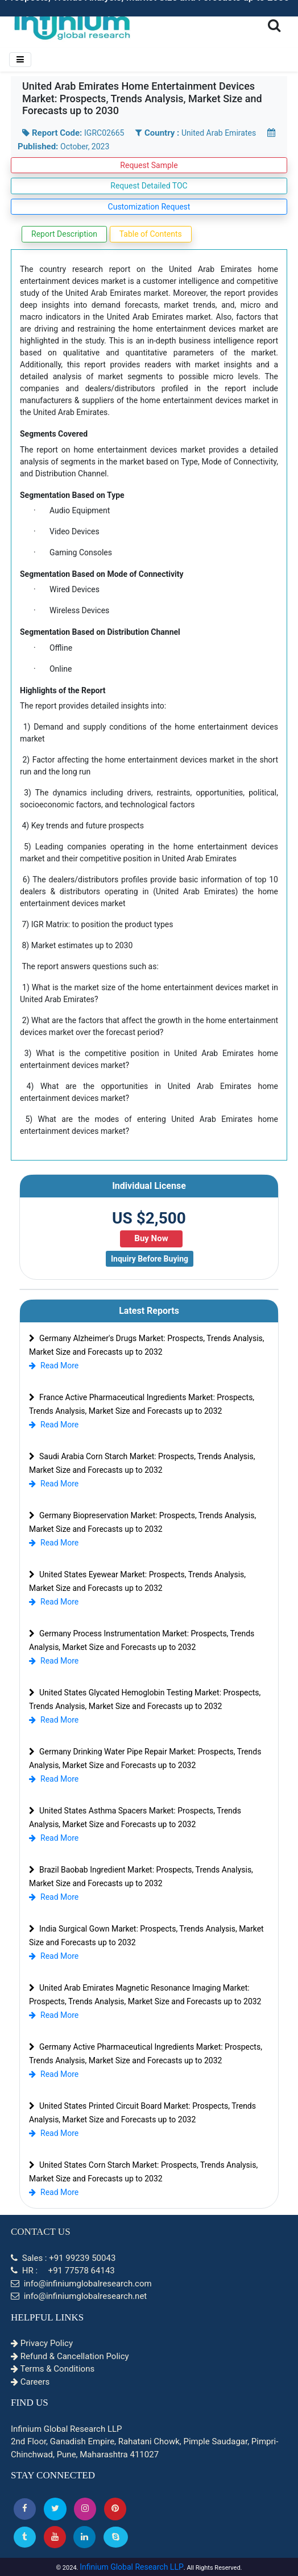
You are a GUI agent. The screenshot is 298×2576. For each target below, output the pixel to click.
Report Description (64, 233)
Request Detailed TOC (148, 185)
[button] (25, 2508)
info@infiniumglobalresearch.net (79, 2296)
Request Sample (148, 165)
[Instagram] (85, 2509)
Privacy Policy (42, 2343)
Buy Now (151, 1238)
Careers (30, 2382)
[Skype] (116, 2537)
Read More (53, 1365)
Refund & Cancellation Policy (70, 2356)
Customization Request (149, 206)
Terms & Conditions (52, 2369)
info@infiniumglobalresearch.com (81, 2283)
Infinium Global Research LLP (132, 2566)
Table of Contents (150, 233)
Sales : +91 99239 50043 (63, 2258)
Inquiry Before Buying (149, 1258)
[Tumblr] (25, 2537)
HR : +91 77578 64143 (63, 2270)
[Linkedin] (84, 2537)
